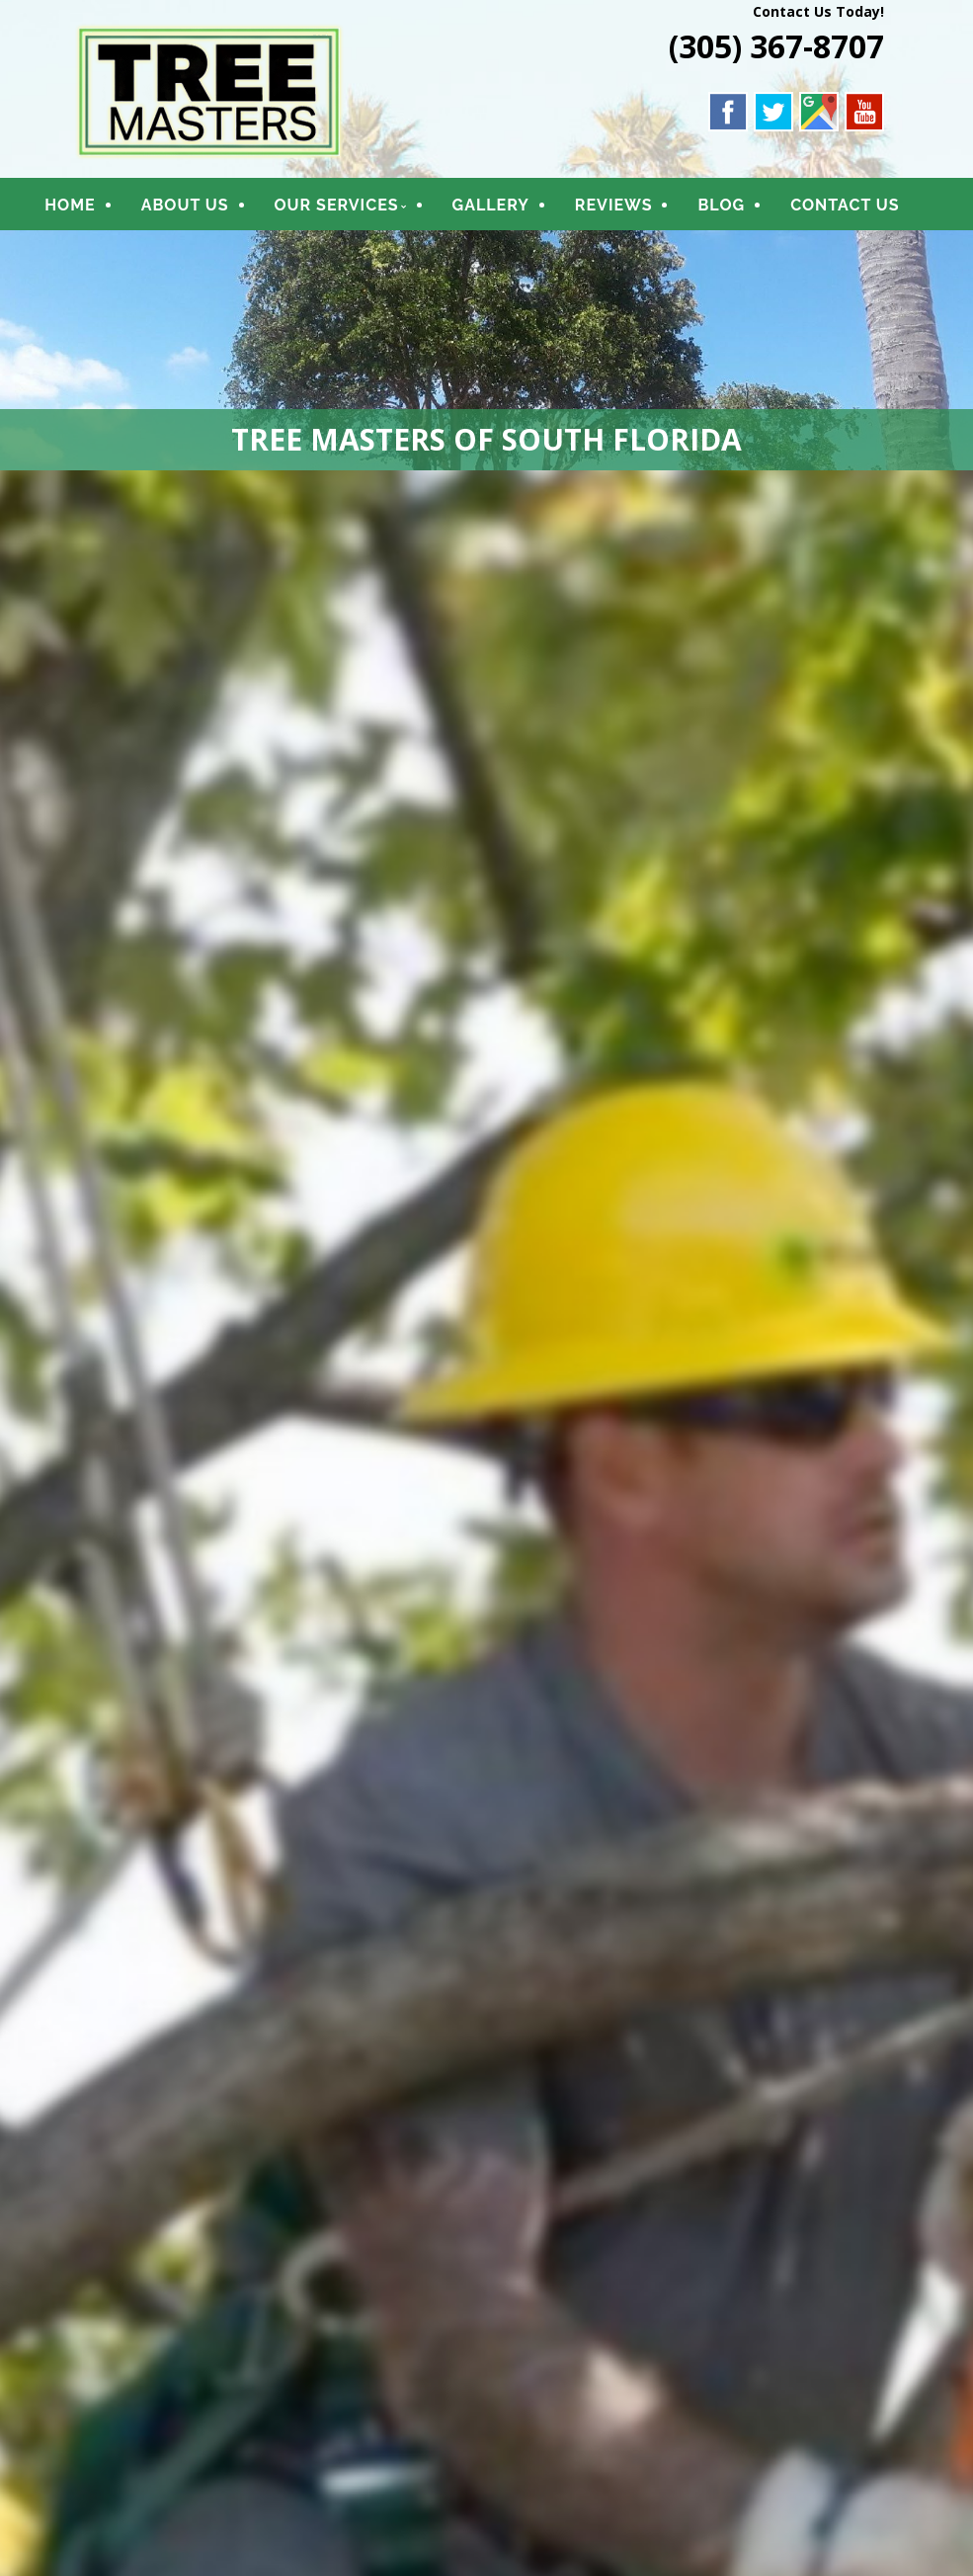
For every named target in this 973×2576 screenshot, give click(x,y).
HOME (92, 210)
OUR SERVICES (359, 210)
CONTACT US (141, 251)
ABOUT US (208, 210)
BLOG (745, 210)
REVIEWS (637, 210)
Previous (25, 1564)
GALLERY (513, 210)
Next (948, 1564)
